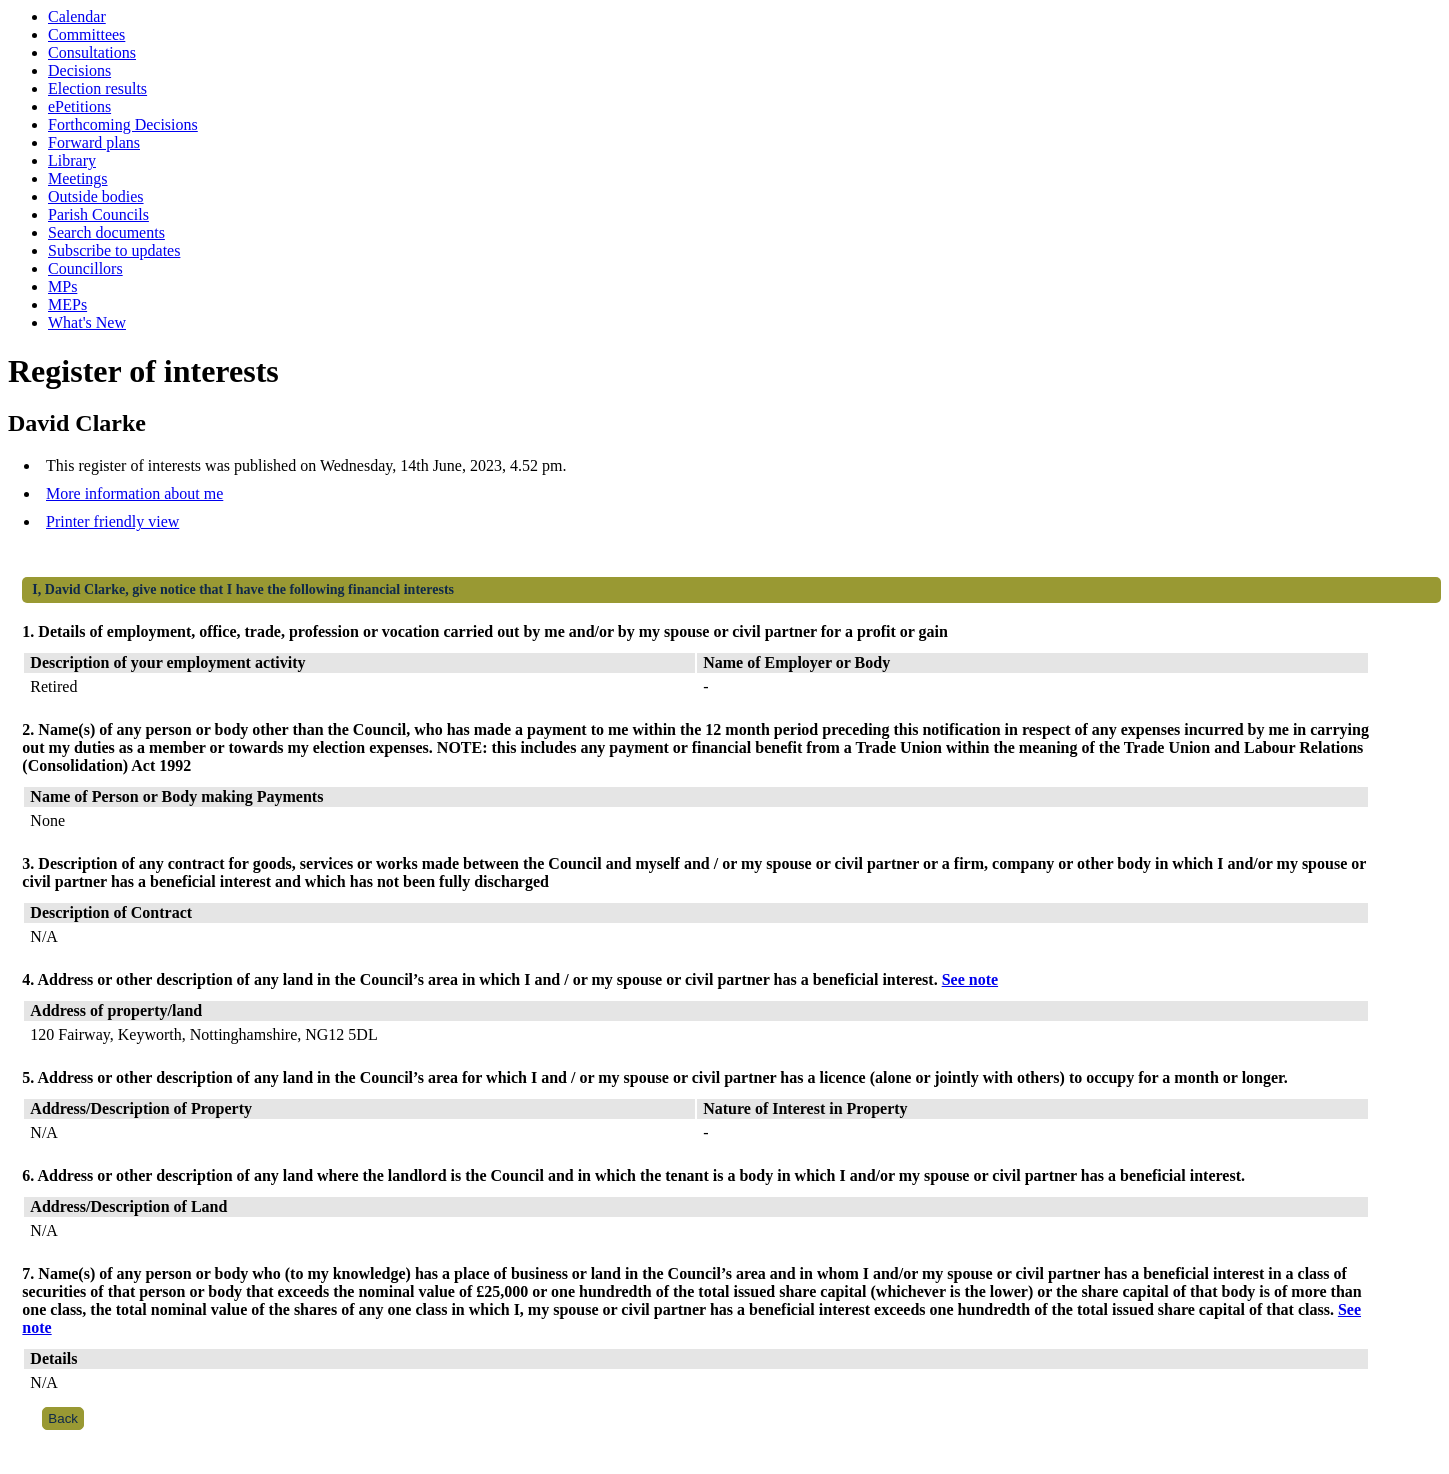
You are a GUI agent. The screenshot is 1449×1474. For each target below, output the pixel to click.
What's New (87, 322)
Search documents (106, 232)
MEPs (67, 304)
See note (970, 979)
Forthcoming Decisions (123, 124)
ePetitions (79, 106)
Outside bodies (96, 196)
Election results (97, 88)
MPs (62, 286)
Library (72, 160)
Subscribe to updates (114, 250)
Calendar (77, 16)
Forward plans (94, 142)
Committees (86, 34)
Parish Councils (98, 214)
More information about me (134, 493)
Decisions (79, 70)
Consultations (92, 52)
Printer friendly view (112, 521)
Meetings (78, 178)
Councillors (85, 268)
